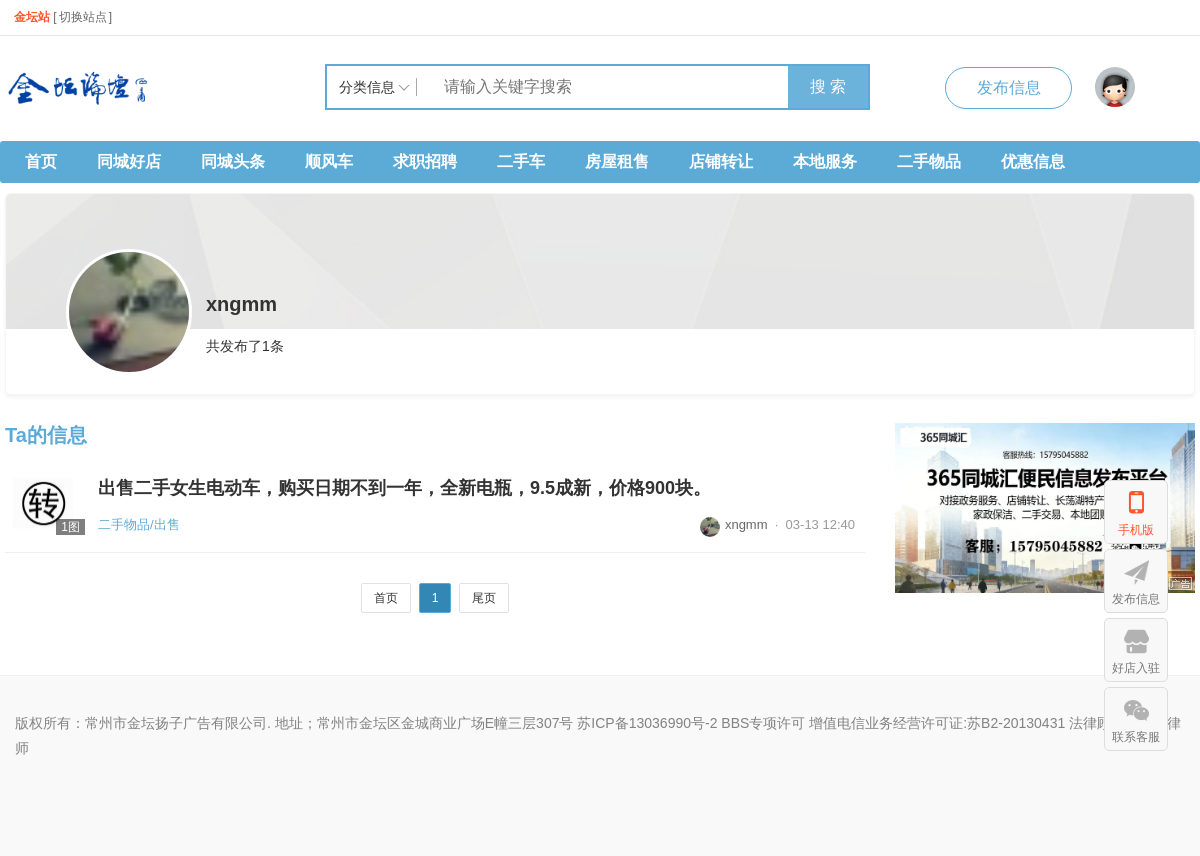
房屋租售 (617, 161)
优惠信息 (1033, 161)
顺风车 (329, 161)
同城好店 (129, 161)
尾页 (484, 598)
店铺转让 (721, 161)
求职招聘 (425, 161)
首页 (41, 161)
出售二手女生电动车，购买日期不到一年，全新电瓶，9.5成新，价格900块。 (404, 488)
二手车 (521, 161)
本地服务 (825, 161)
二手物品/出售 (139, 524)
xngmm (734, 524)
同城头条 (233, 161)
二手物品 (929, 161)
